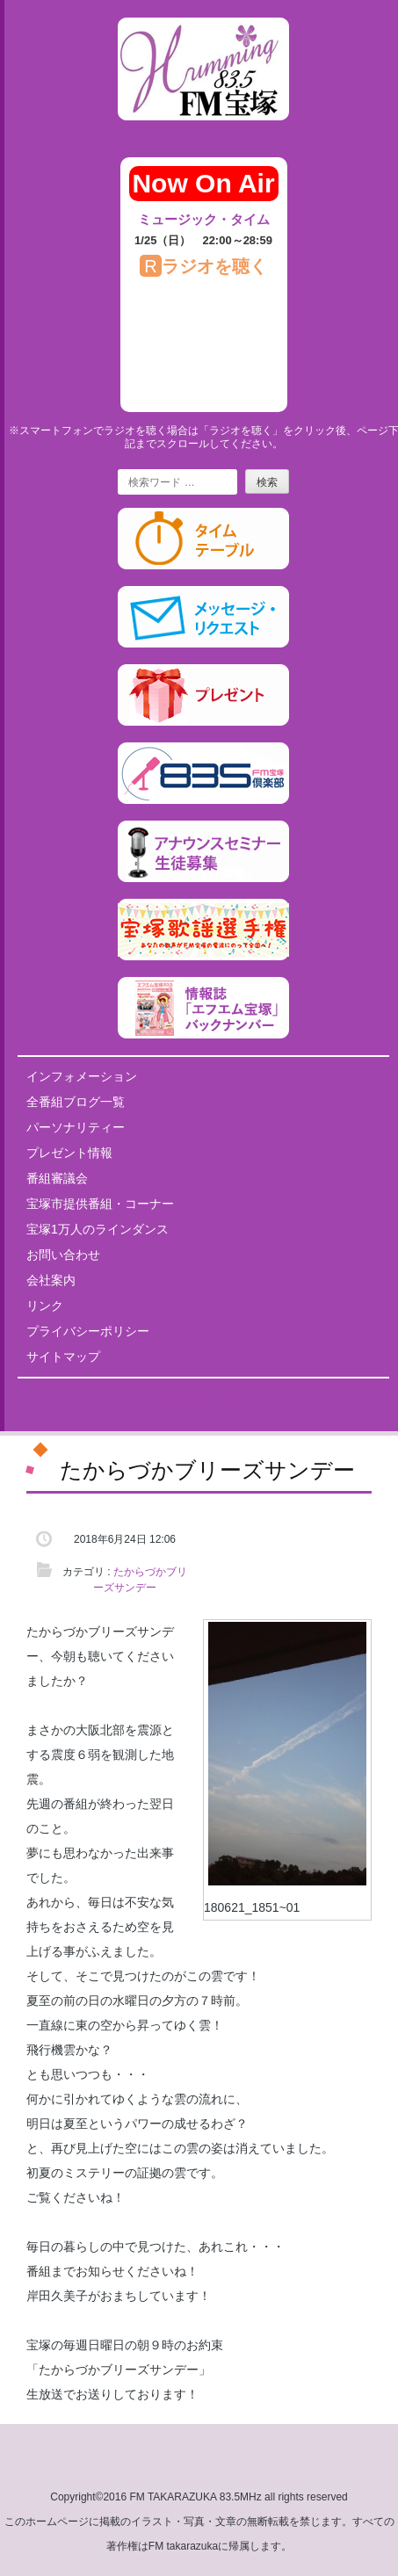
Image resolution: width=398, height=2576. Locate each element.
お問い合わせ (63, 1255)
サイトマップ (63, 1357)
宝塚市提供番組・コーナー (100, 1204)
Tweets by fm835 (203, 1398)
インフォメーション (81, 1076)
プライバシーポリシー (87, 1331)
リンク (44, 1306)
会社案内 (51, 1280)
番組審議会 (57, 1178)
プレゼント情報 (69, 1153)
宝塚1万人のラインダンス (97, 1229)
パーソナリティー (75, 1127)
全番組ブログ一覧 (75, 1102)
